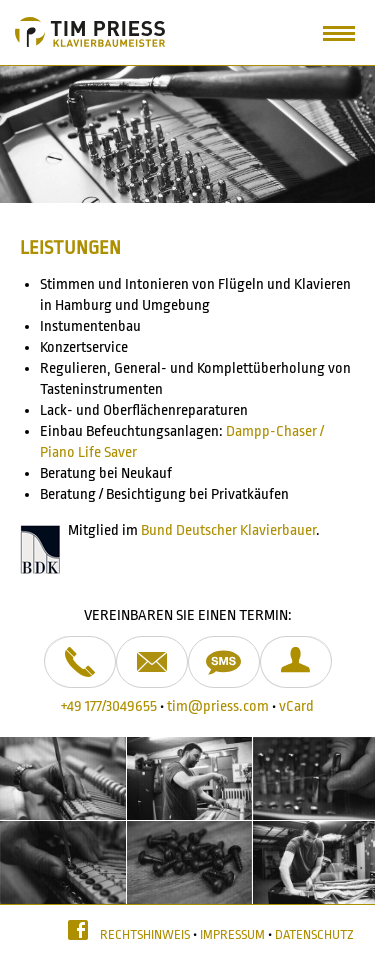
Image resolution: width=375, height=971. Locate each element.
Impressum (232, 934)
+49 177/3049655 (109, 706)
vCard (296, 706)
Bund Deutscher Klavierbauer (228, 530)
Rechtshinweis (145, 934)
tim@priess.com (218, 706)
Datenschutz (314, 934)
